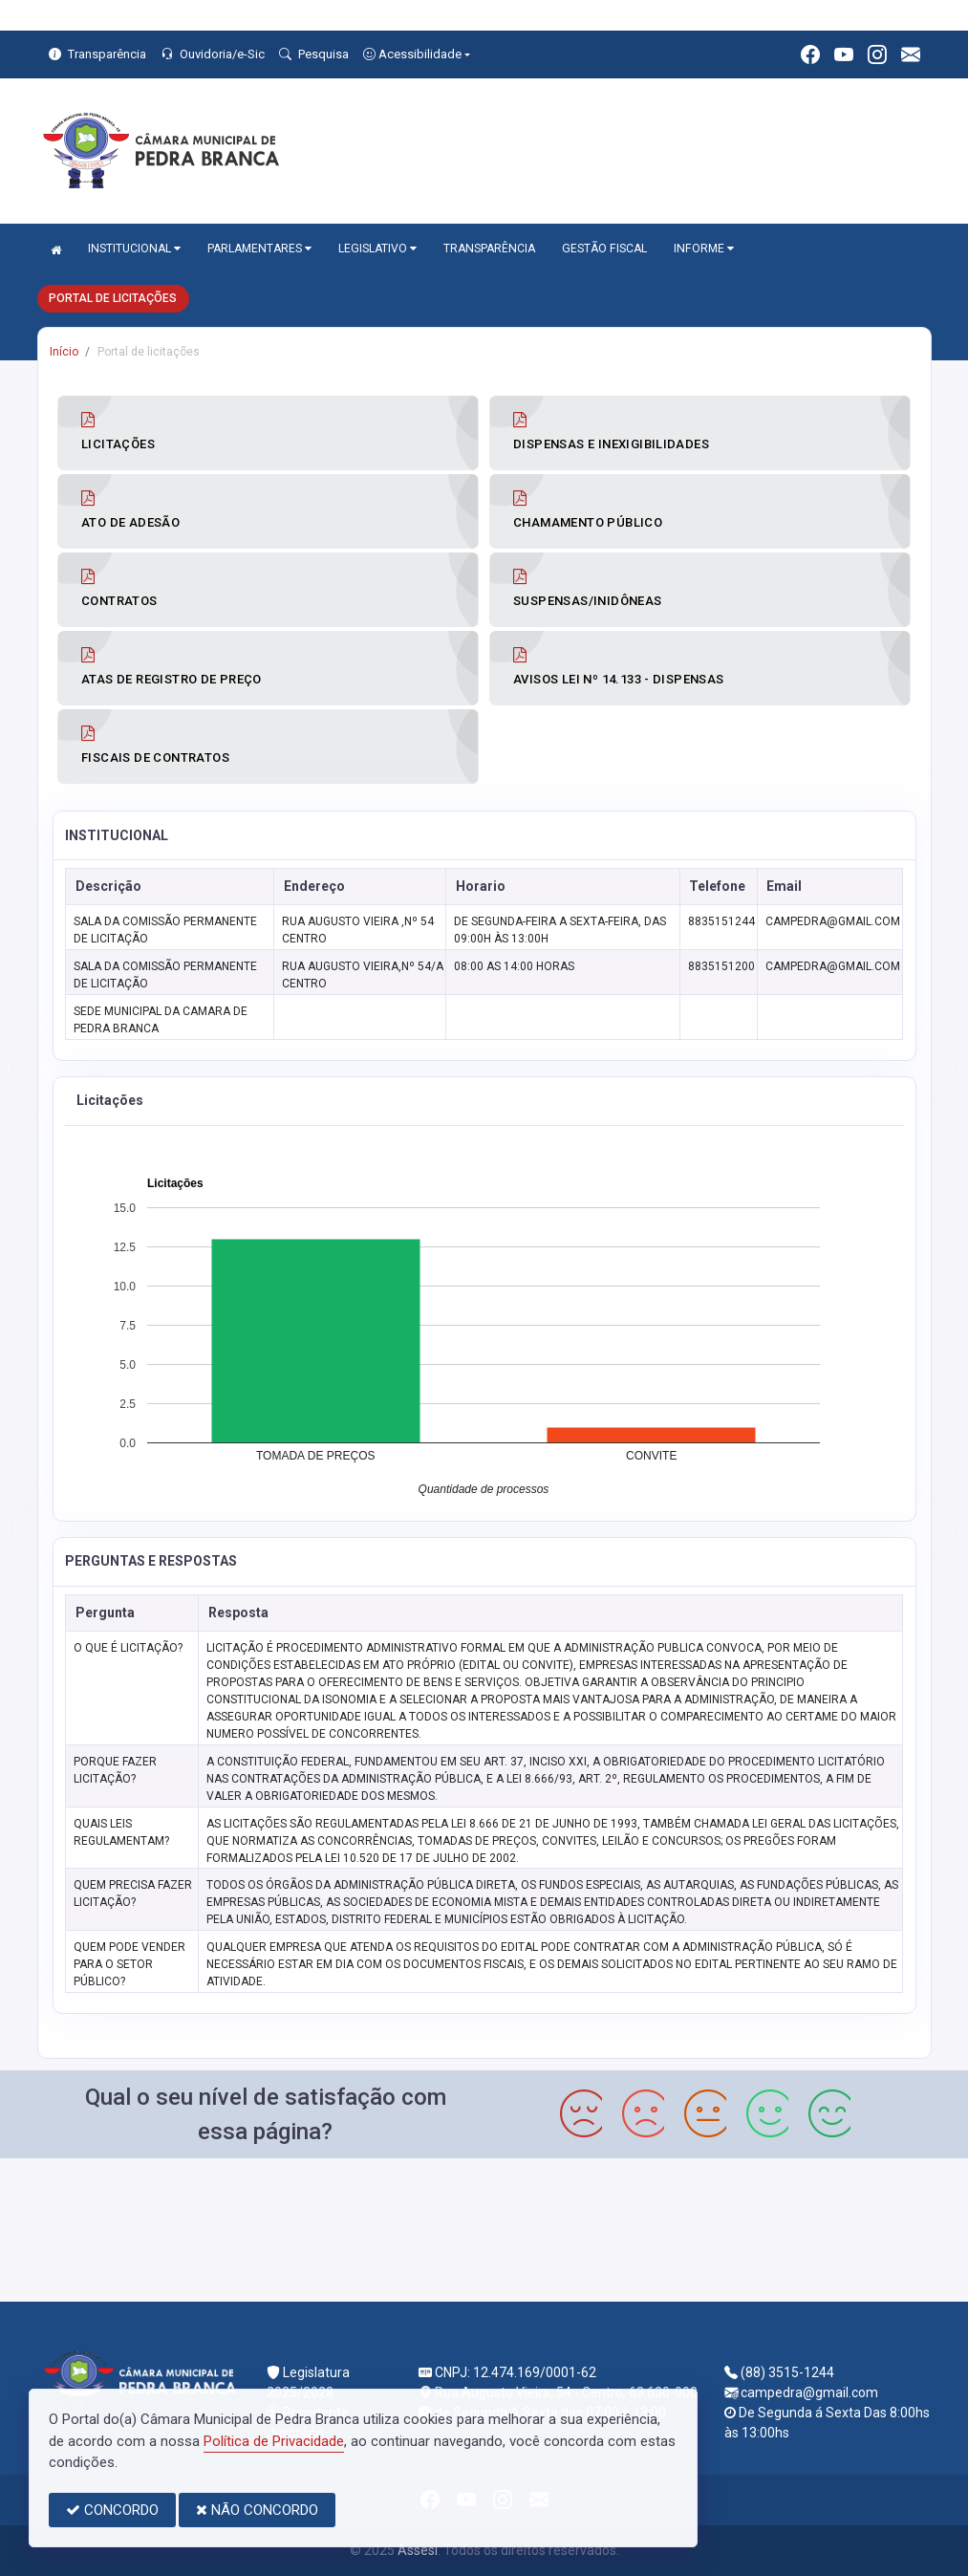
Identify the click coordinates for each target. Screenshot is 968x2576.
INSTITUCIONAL (134, 248)
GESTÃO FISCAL (604, 248)
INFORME (704, 248)
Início (64, 351)
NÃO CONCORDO (257, 2510)
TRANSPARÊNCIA (489, 248)
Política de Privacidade (274, 2441)
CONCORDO (112, 2510)
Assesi (418, 2550)
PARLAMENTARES (259, 248)
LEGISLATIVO (377, 248)
